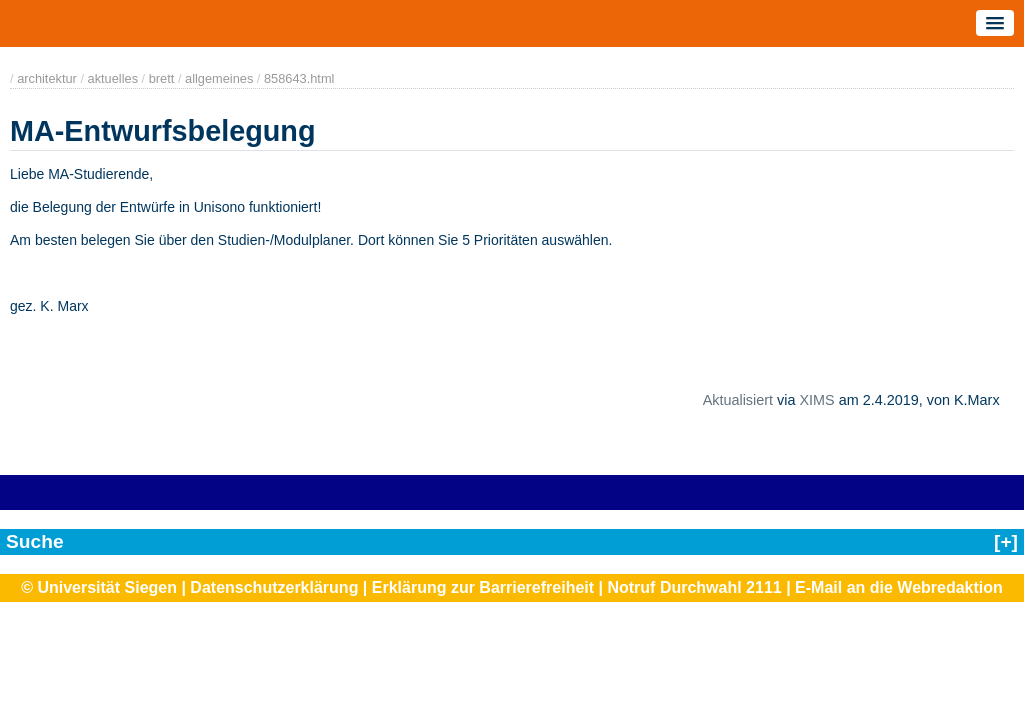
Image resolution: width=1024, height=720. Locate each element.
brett (162, 78)
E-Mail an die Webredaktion (899, 587)
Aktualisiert (738, 400)
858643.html (299, 78)
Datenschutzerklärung (274, 587)
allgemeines (219, 78)
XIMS (817, 400)
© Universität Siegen (99, 587)
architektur (47, 78)
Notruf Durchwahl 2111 (694, 587)
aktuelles (113, 78)
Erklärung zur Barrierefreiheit (483, 587)
